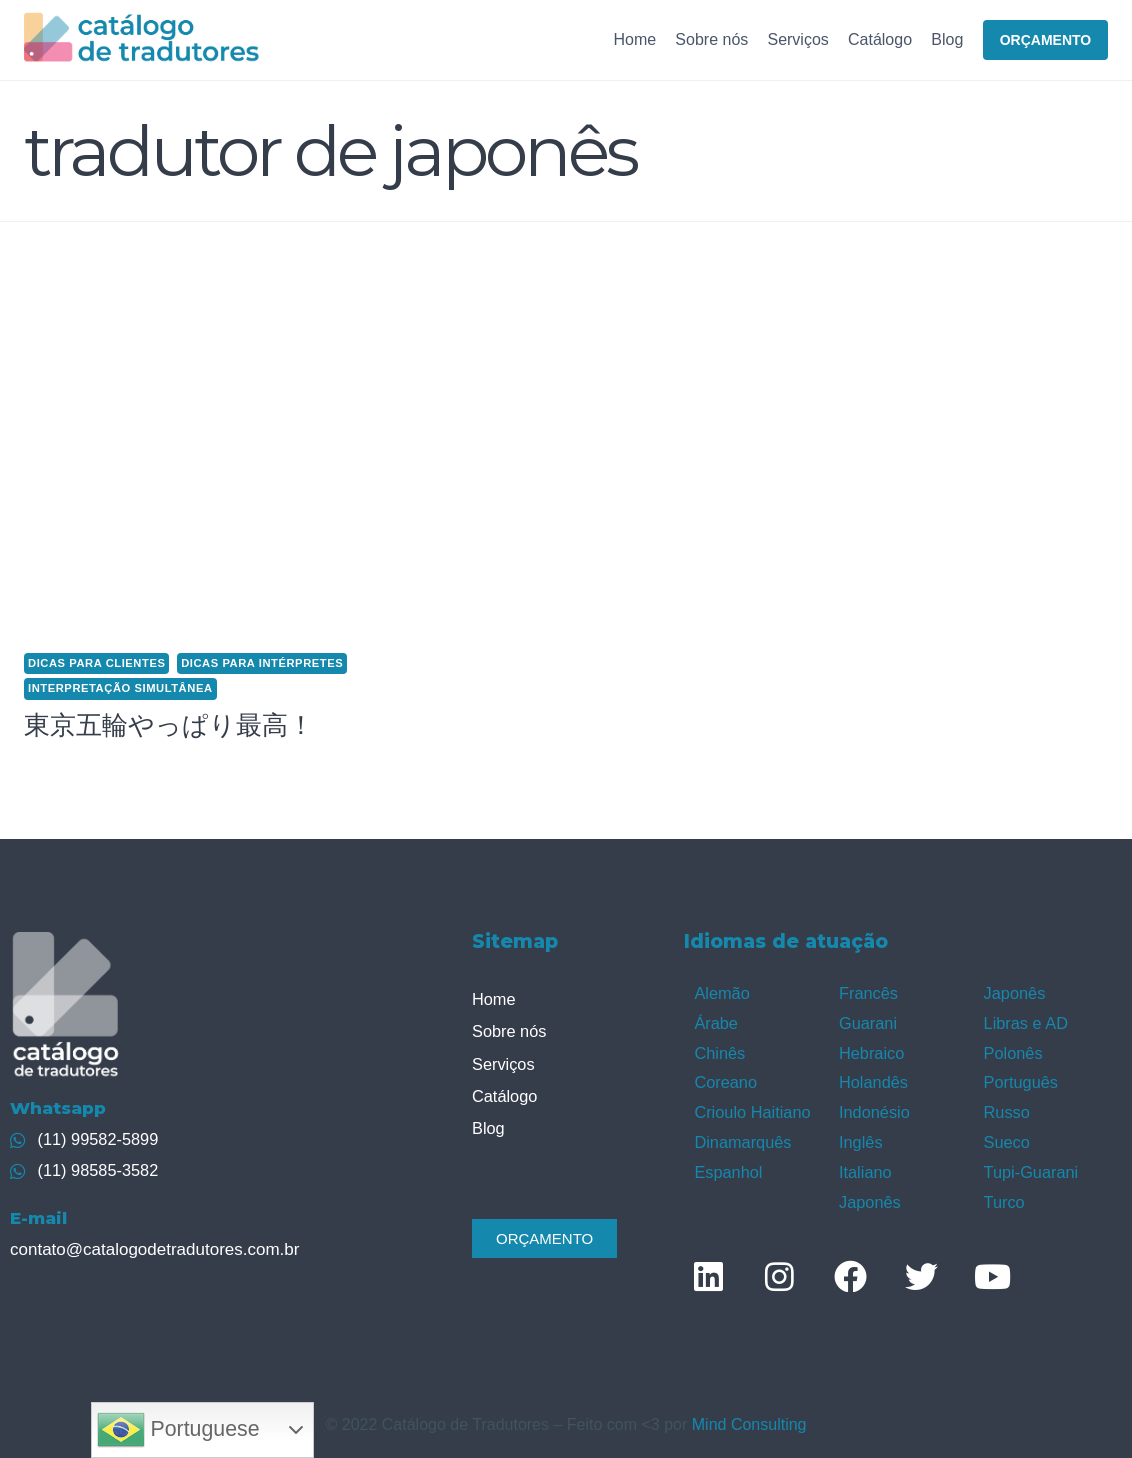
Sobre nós (711, 39)
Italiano (865, 1165)
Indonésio (873, 1107)
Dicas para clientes (96, 663)
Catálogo (880, 39)
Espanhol (727, 1165)
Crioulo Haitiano (751, 1107)
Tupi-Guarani (1030, 1165)
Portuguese (178, 1430)
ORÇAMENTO (1046, 40)
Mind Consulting (749, 1416)
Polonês (1013, 1050)
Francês (868, 992)
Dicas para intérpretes (262, 663)
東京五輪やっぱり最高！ (169, 725)
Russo (1006, 1107)
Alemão (721, 992)
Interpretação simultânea (120, 688)
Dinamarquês (741, 1136)
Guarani (867, 1021)
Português (1020, 1078)
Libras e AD (1025, 1021)
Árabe (715, 1021)
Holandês (873, 1078)
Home (634, 39)
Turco (1004, 1194)
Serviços (797, 39)
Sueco (1006, 1136)
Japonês (869, 1194)
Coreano (724, 1078)
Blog (947, 39)
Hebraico (871, 1050)
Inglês (860, 1136)
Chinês (719, 1050)
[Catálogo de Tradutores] (141, 39)
